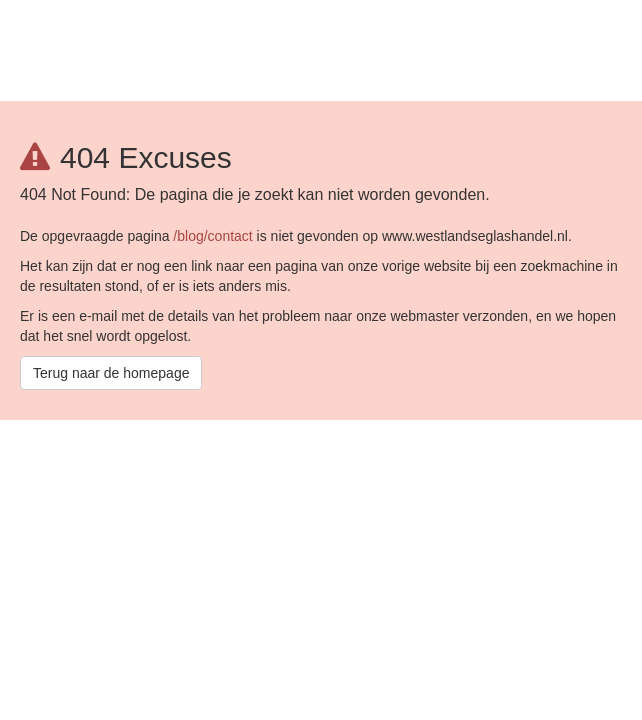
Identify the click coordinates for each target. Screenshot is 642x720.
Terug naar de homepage (111, 373)
